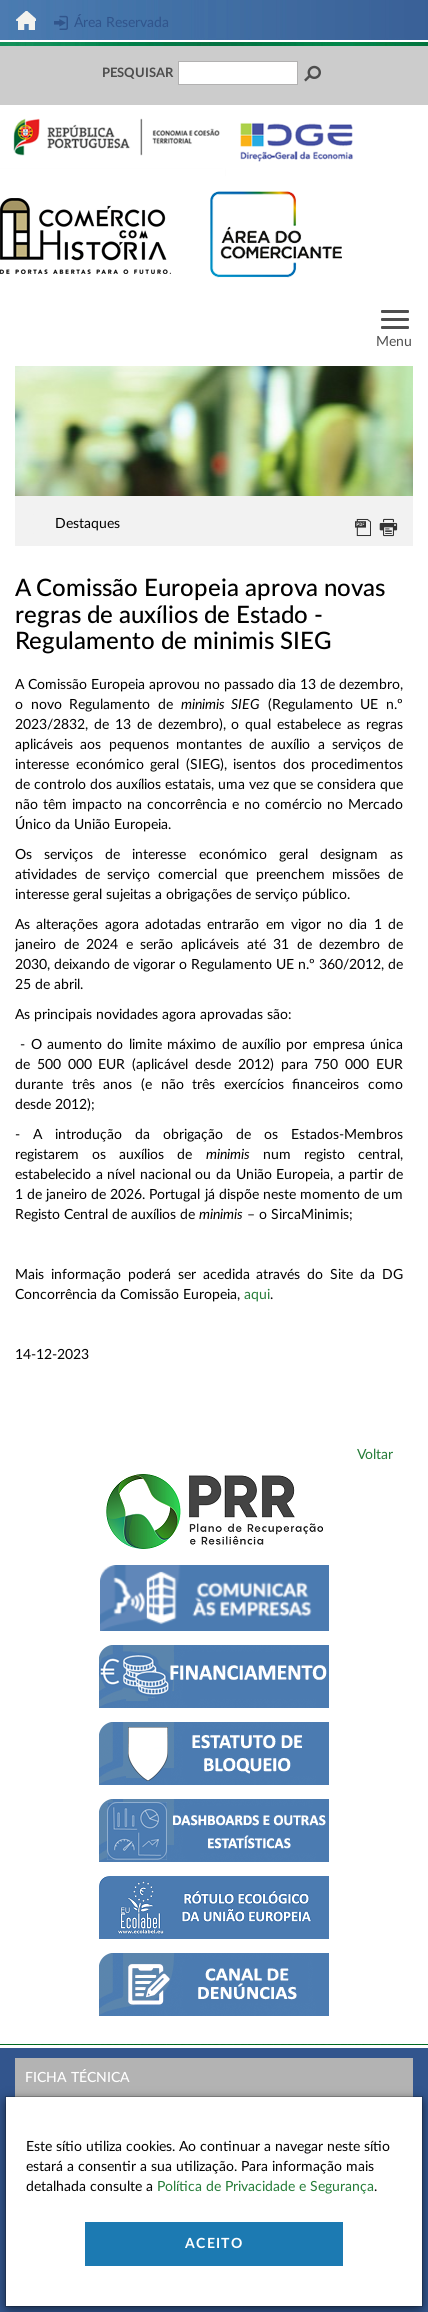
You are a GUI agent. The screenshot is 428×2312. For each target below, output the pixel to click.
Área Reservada (111, 23)
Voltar (375, 1455)
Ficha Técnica (77, 2078)
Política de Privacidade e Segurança (265, 2187)
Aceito (214, 2244)
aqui (257, 1295)
